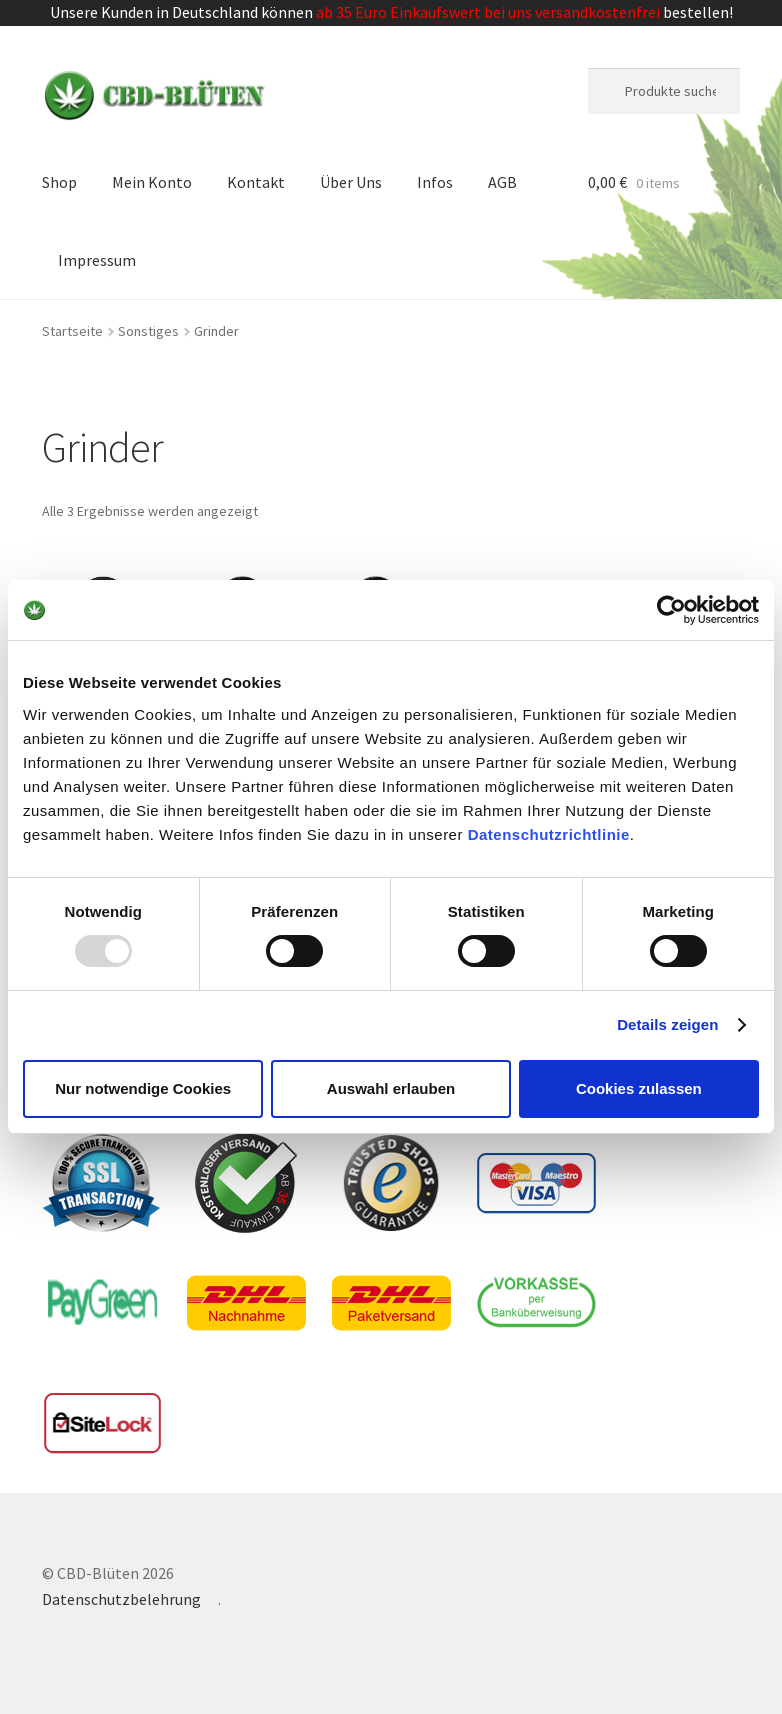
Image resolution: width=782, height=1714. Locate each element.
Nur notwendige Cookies (143, 1088)
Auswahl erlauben (391, 1088)
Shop (59, 182)
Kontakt (256, 182)
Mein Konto (152, 182)
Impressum (97, 260)
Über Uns (351, 182)
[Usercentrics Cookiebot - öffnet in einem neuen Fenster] (671, 610)
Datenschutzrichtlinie (549, 833)
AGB (502, 182)
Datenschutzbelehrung (121, 1599)
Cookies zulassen (639, 1088)
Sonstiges (148, 331)
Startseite (72, 331)
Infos (435, 182)
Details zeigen (667, 1024)
